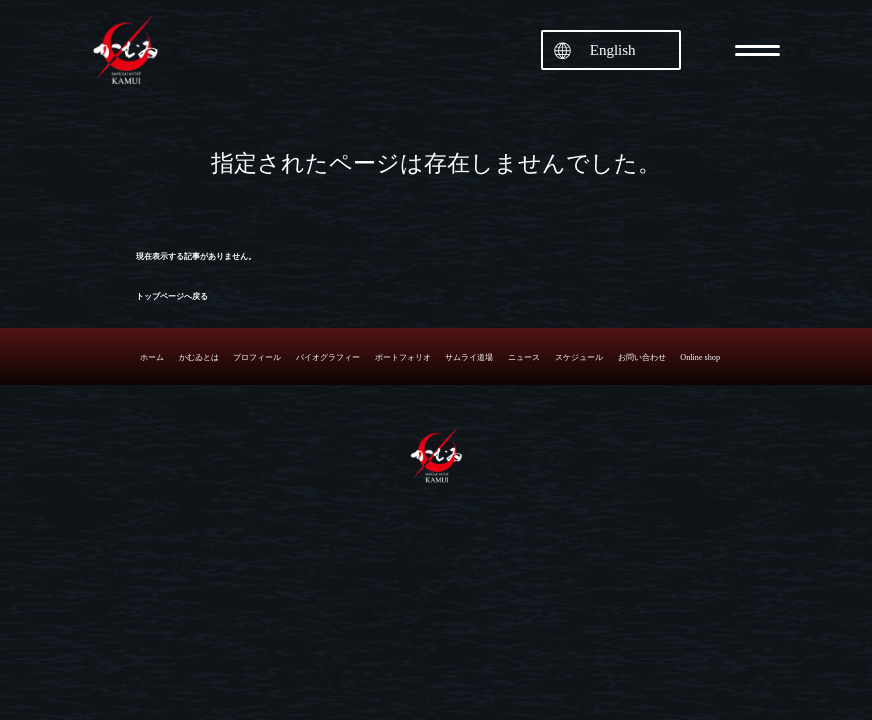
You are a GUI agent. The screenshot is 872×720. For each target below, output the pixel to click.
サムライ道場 (469, 357)
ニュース (524, 357)
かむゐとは (199, 357)
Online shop (700, 357)
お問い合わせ (642, 357)
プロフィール (257, 357)
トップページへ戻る (172, 296)
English (613, 50)
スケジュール (579, 357)
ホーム (152, 357)
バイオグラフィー (328, 357)
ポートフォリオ (403, 357)
